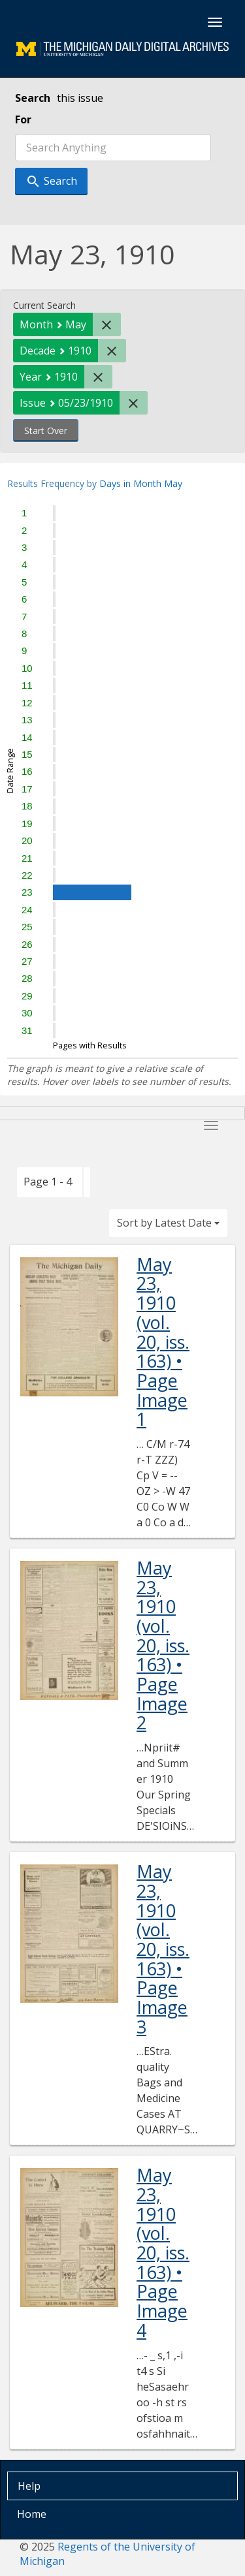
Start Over (45, 430)
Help (29, 2486)
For (23, 119)
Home (31, 2514)
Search (32, 98)
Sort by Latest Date (168, 1223)
